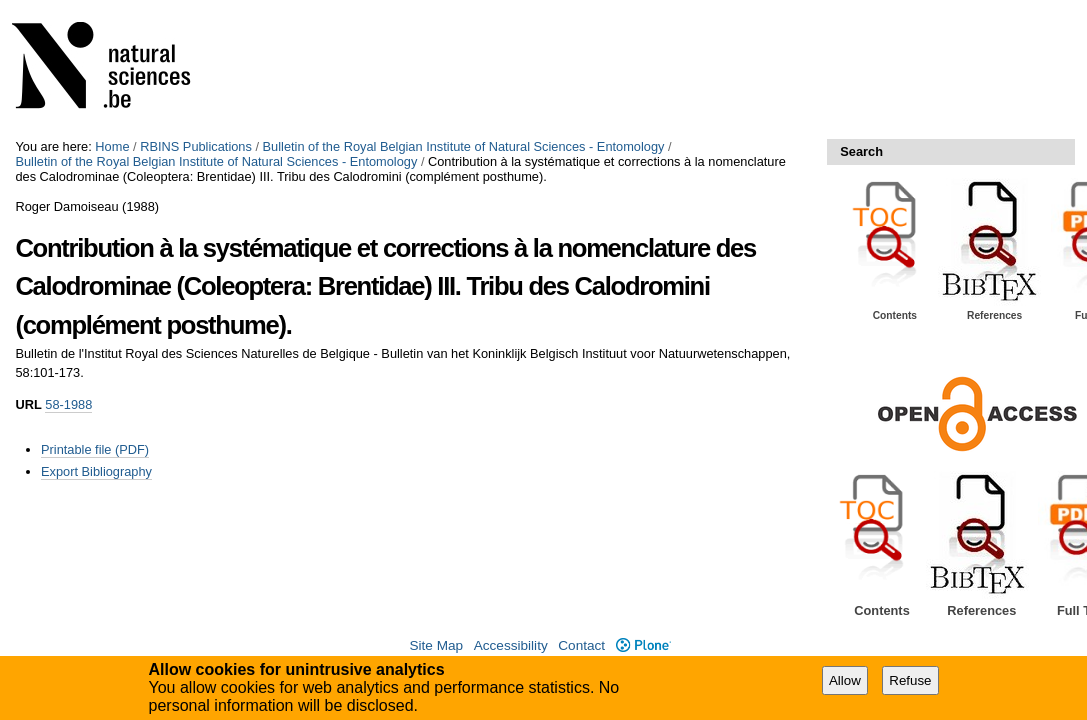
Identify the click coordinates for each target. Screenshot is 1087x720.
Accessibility (511, 645)
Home (112, 146)
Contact (581, 645)
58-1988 (68, 404)
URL (28, 404)
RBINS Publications (196, 146)
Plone (643, 645)
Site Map (436, 645)
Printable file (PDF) (95, 449)
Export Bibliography (96, 471)
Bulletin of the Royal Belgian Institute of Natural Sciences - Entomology (464, 146)
